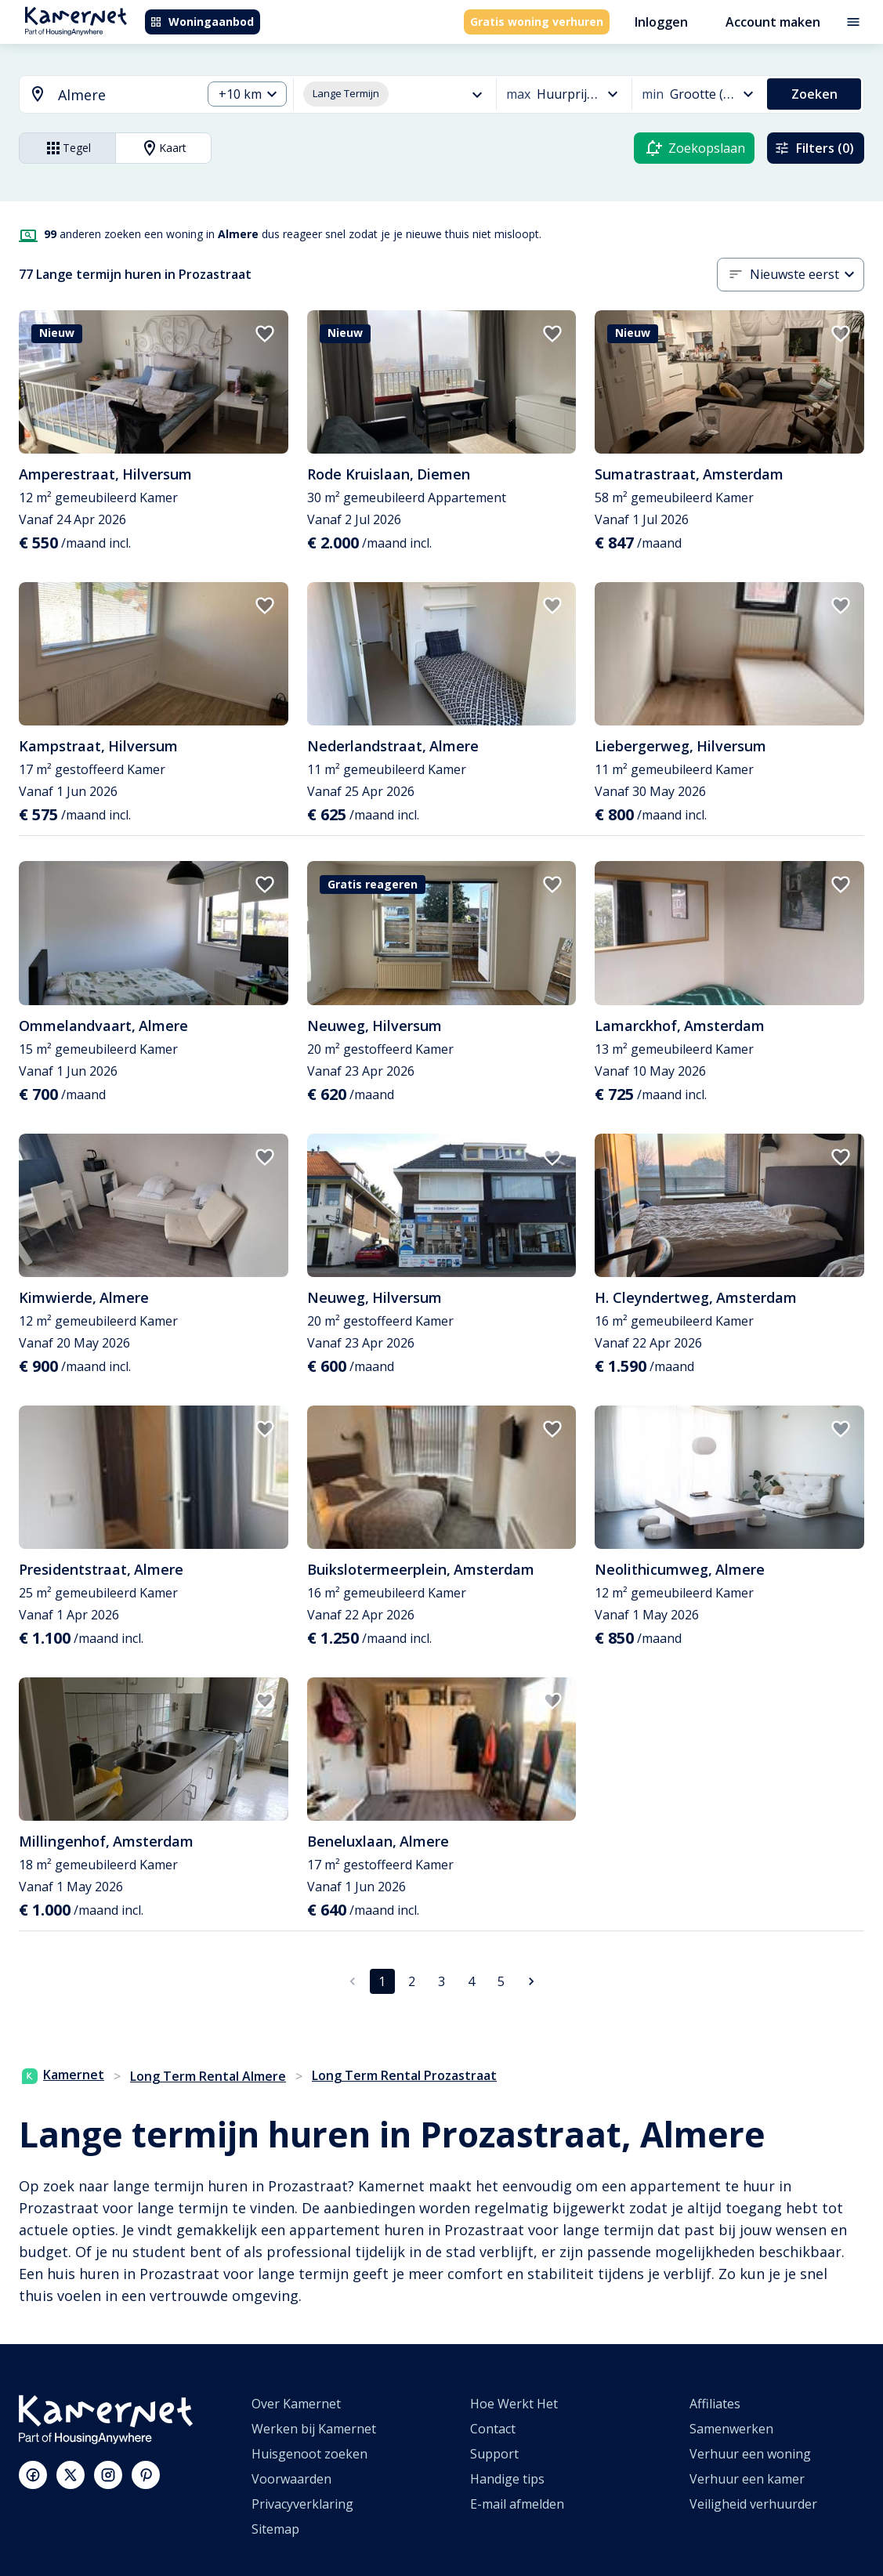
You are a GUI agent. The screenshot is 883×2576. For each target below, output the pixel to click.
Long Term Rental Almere (208, 2076)
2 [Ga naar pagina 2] (411, 1981)
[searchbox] (124, 95)
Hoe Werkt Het (514, 2403)
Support (494, 2453)
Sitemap (275, 2529)
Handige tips (507, 2478)
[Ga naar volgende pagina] (531, 1981)
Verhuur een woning (750, 2453)
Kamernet (63, 2074)
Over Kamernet (296, 2403)
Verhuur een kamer (747, 2478)
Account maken (773, 22)
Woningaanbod (202, 21)
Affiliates (714, 2403)
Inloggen (661, 22)
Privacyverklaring (302, 2504)
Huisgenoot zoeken (309, 2453)
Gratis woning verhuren (536, 21)
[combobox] (101, 95)
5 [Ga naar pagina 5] (501, 1981)
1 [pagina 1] (381, 1981)
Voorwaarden (291, 2478)
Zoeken (814, 94)
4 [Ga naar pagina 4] (471, 1981)
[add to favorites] (265, 334)
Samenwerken (731, 2428)
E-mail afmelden (517, 2504)
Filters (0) (814, 148)
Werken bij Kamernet (314, 2428)
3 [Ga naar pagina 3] (441, 1981)
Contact (493, 2428)
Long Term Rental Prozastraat (404, 2075)
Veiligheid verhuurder (753, 2504)
